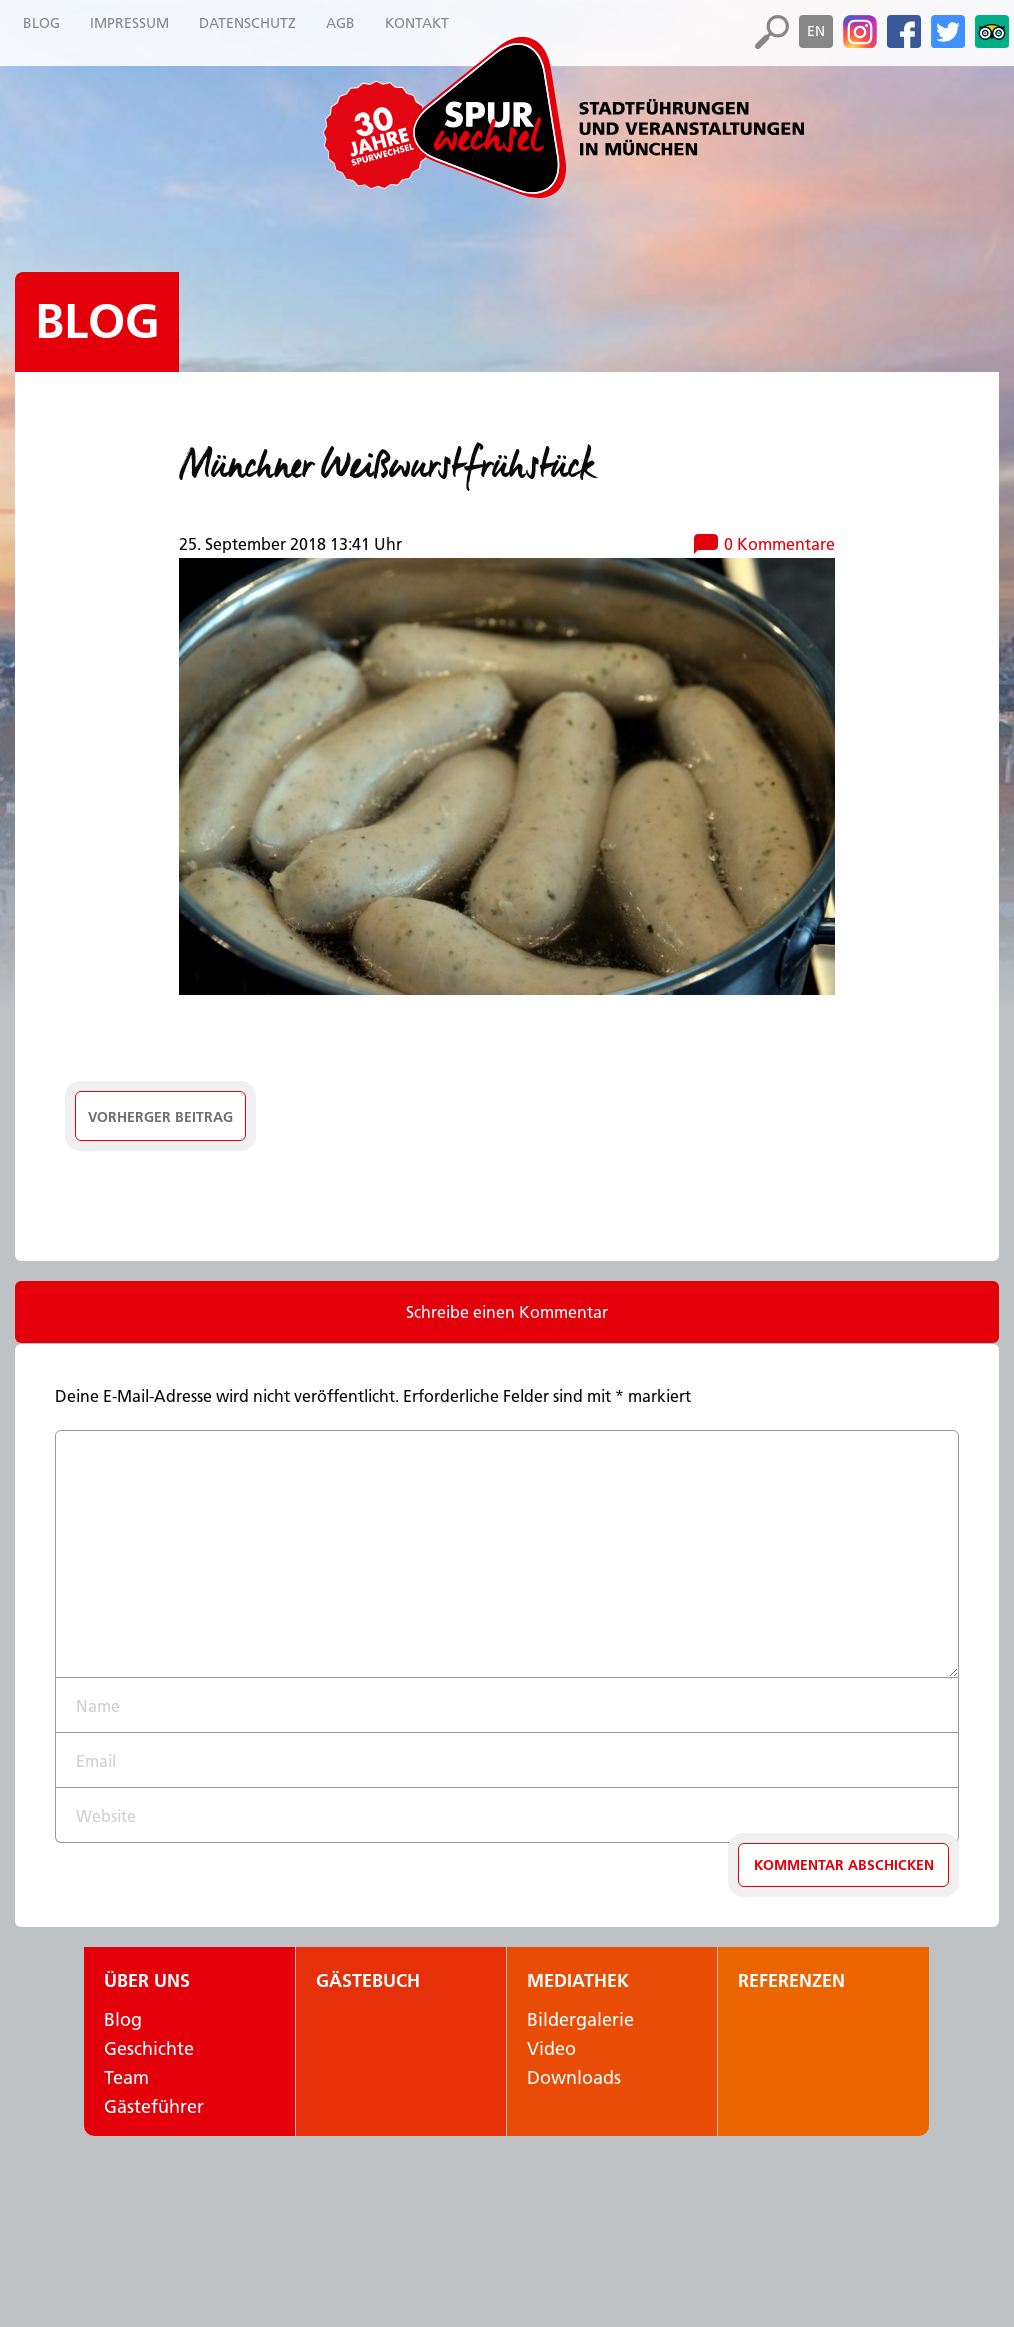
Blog (97, 321)
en (816, 31)
